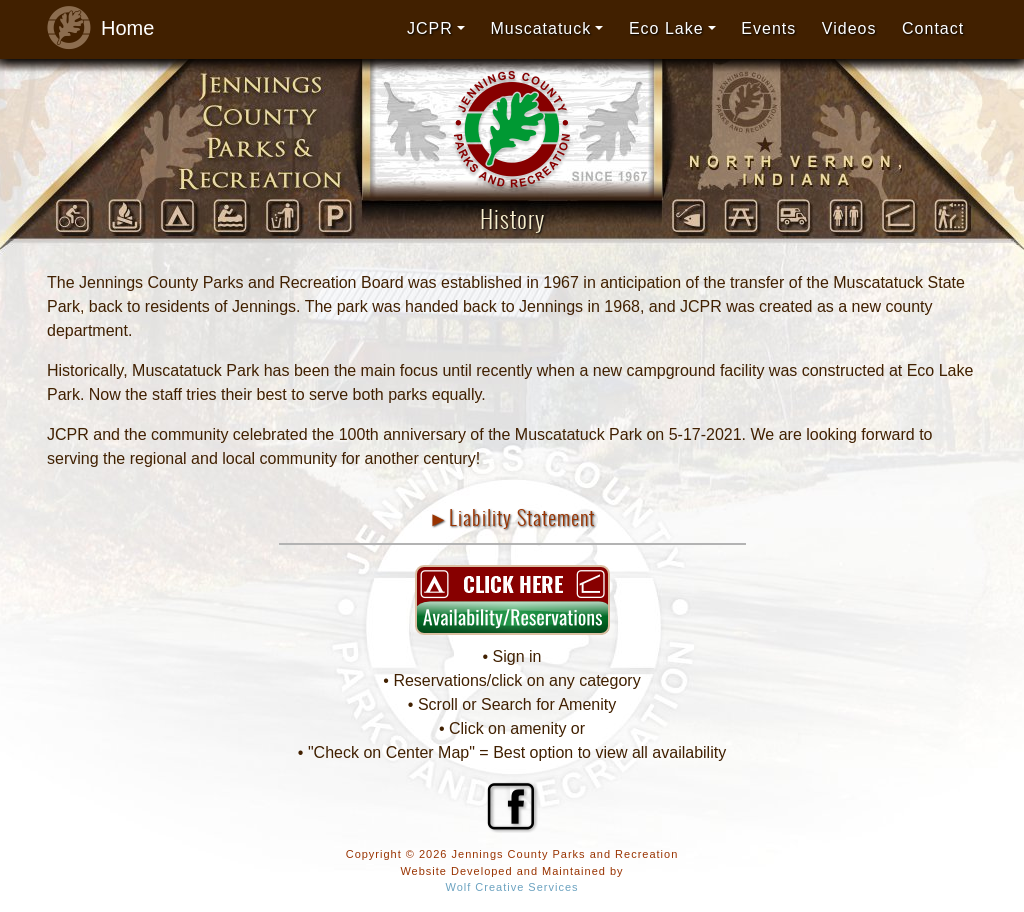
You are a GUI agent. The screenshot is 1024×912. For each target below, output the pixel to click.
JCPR (430, 28)
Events (768, 28)
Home (94, 29)
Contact (933, 28)
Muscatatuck (540, 28)
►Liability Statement (512, 517)
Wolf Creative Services (511, 887)
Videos (849, 28)
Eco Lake (666, 28)
